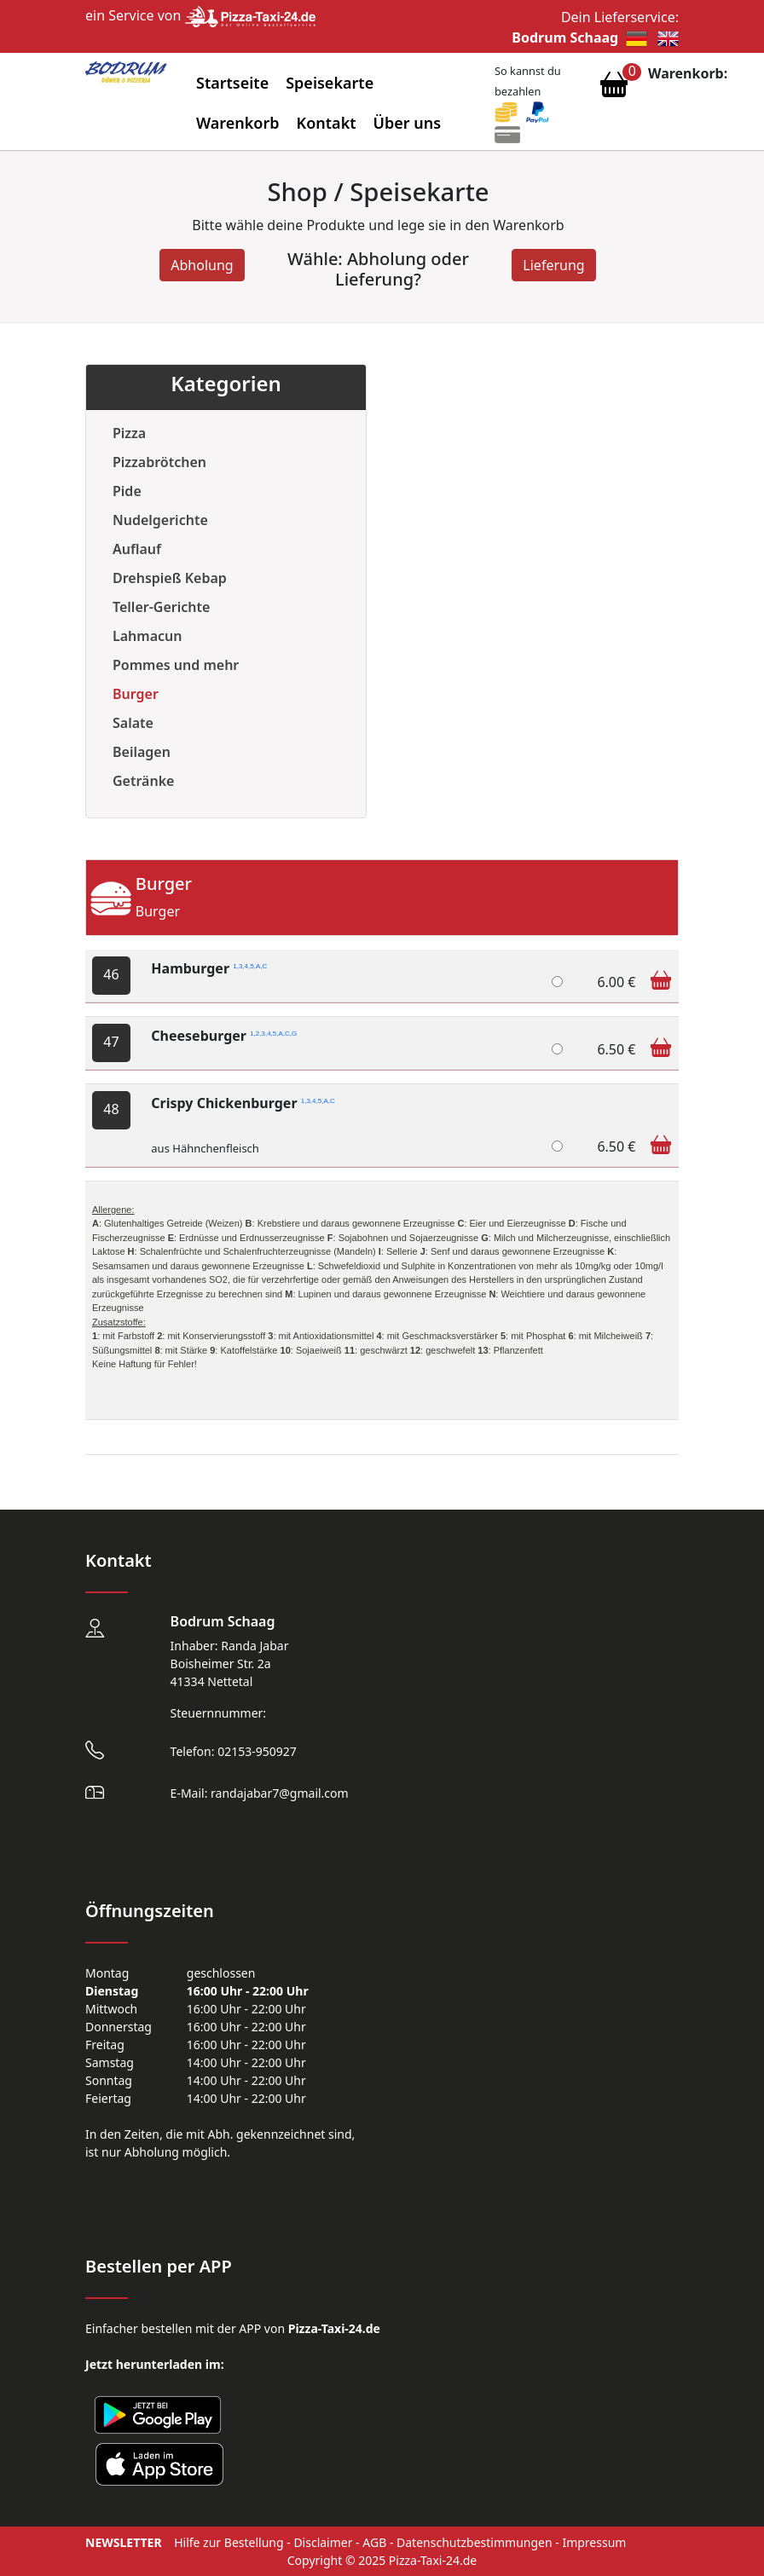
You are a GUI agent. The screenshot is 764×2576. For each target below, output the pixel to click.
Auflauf (137, 549)
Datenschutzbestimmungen (474, 2542)
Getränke (143, 780)
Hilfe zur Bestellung (228, 2542)
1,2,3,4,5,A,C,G (273, 1033)
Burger (136, 693)
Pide (127, 491)
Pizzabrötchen (159, 462)
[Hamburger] (557, 981)
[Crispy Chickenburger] (557, 1146)
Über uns (407, 123)
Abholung (202, 265)
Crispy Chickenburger (242, 1103)
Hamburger (209, 968)
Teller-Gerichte (161, 607)
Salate (133, 722)
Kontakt (326, 123)
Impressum (594, 2542)
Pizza (129, 433)
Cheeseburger (224, 1035)
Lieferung (553, 265)
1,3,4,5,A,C (250, 966)
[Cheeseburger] (557, 1048)
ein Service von (200, 15)
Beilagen (142, 751)
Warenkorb (238, 123)
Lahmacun (147, 636)
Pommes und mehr (176, 665)
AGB (374, 2542)
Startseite (232, 82)
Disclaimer (322, 2542)
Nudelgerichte (160, 520)
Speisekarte (329, 82)
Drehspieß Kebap (170, 578)
